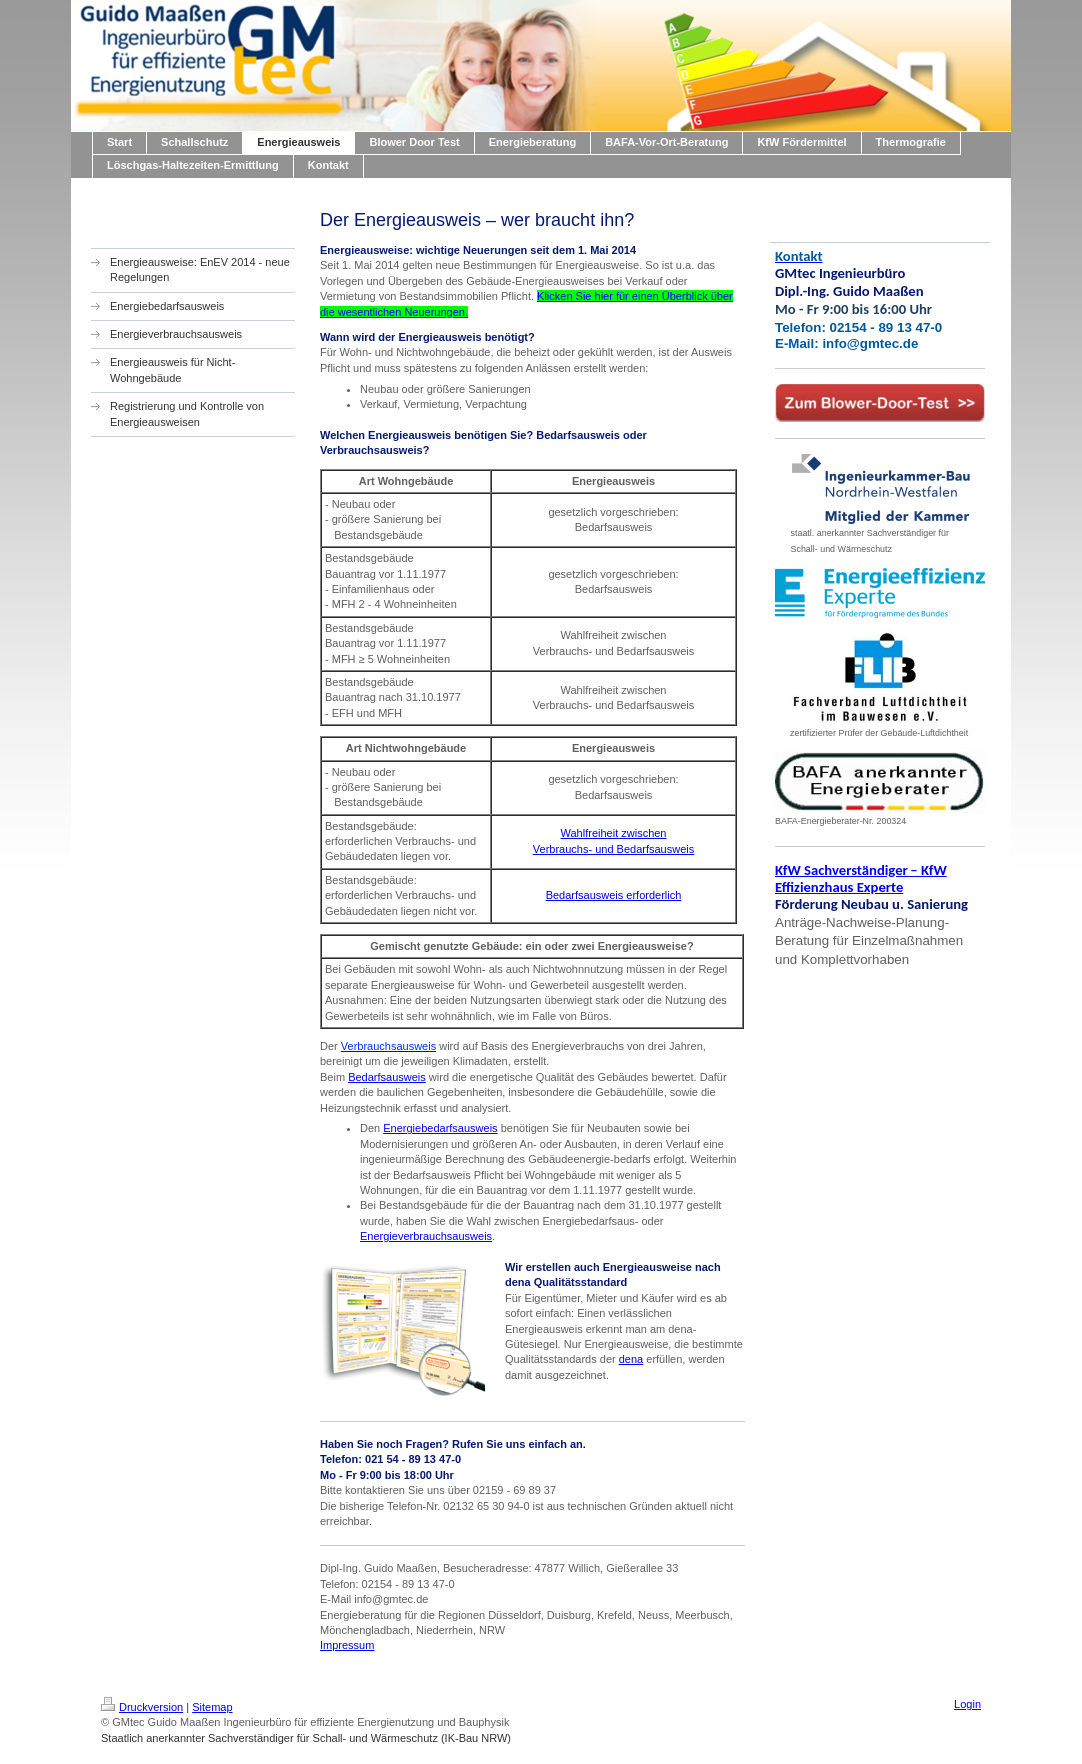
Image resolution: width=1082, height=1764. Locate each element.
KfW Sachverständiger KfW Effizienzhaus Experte (861, 878)
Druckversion (142, 1707)
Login (967, 1704)
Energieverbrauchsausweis (426, 1236)
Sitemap (212, 1707)
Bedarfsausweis (387, 1077)
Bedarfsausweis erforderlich (614, 895)
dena (631, 1359)
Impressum (347, 1645)
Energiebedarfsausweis (440, 1128)
